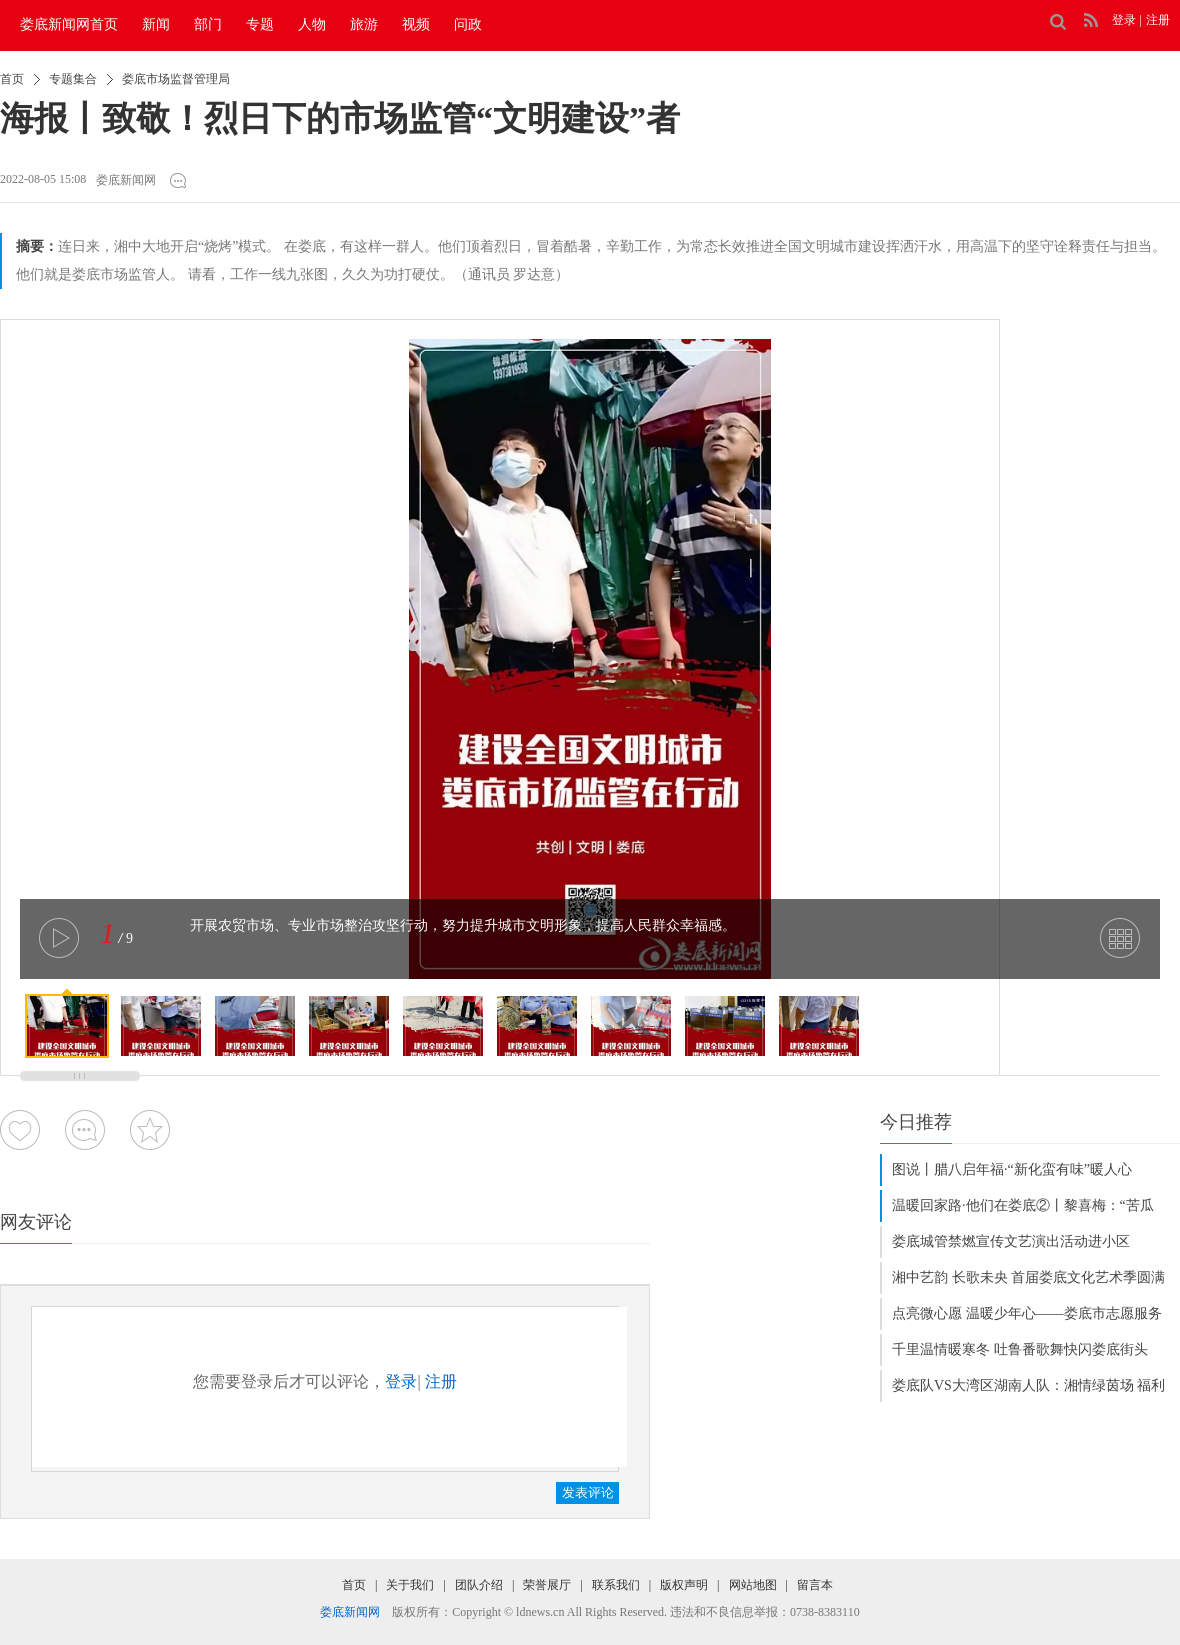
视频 (416, 24)
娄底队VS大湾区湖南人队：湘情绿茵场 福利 (1028, 1385)
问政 (468, 24)
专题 (260, 24)
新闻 (156, 24)
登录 (1124, 20)
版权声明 (684, 1585)
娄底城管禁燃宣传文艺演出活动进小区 (1011, 1241)
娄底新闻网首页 (69, 24)
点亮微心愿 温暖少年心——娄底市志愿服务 (1027, 1313)
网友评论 (36, 1222)
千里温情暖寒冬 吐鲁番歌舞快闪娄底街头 (1020, 1349)
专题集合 (73, 79)
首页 (12, 79)
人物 (312, 24)
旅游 (364, 24)
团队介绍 (479, 1585)
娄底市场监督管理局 (176, 79)
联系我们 (616, 1585)
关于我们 (410, 1585)
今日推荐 (916, 1122)
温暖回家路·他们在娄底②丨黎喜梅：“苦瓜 (1023, 1205)
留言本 (815, 1585)
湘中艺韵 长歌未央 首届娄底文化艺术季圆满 (1028, 1277)
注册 (1158, 20)
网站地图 (753, 1585)
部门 (208, 24)
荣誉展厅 (547, 1585)
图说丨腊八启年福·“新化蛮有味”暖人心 (1012, 1169)
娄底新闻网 (126, 180)
